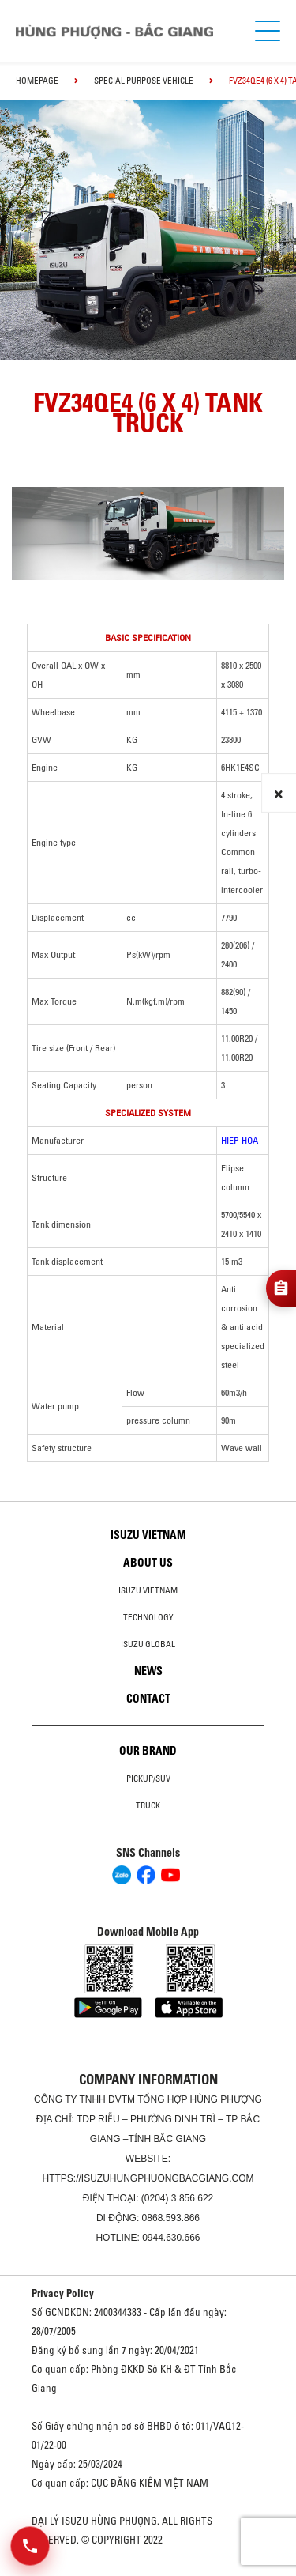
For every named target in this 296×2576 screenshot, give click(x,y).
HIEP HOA (239, 1140)
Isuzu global (148, 1644)
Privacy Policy (63, 2293)
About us (148, 1563)
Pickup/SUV (148, 1778)
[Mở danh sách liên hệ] (30, 2546)
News (148, 1671)
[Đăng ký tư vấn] (281, 1288)
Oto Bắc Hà (148, 2570)
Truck (148, 1805)
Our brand (148, 1751)
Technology (148, 1617)
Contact (148, 1699)
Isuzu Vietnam (148, 1535)
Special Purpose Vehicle (143, 80)
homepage (37, 80)
